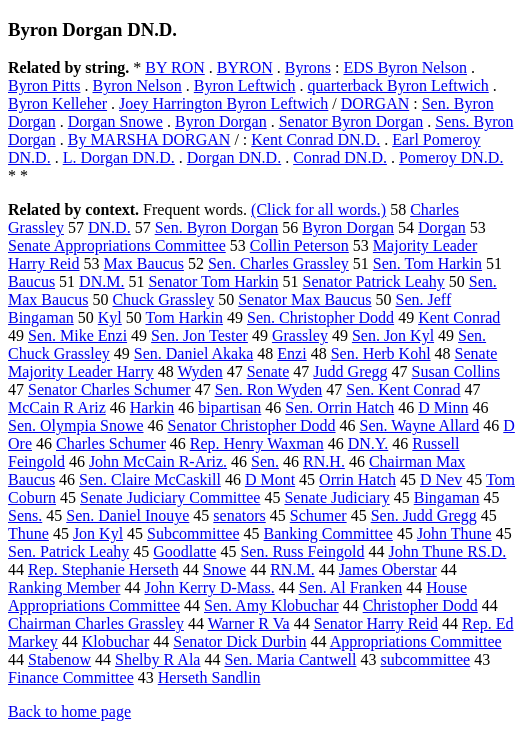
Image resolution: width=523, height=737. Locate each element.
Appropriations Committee (416, 641)
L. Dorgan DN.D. (119, 157)
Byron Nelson (136, 85)
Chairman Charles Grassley (96, 623)
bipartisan (229, 407)
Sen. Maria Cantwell (290, 659)
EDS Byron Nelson (405, 67)
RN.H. (324, 461)
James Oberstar (388, 569)
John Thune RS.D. (447, 551)
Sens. (25, 515)
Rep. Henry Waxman (257, 443)
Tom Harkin (184, 317)
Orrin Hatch (357, 479)
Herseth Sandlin (209, 677)
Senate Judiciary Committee (170, 497)
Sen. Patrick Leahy (68, 551)
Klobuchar (116, 641)
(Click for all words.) (318, 209)
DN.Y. (368, 443)
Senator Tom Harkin (213, 281)
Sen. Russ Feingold (302, 551)
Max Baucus (144, 263)
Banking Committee (328, 533)
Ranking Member (64, 587)
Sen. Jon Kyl (393, 335)
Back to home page (69, 711)
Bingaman (447, 497)
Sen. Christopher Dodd (320, 317)
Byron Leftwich (245, 85)
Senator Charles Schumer (109, 389)
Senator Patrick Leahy (374, 281)
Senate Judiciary (336, 497)
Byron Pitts (44, 85)
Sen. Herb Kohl (381, 353)
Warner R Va (249, 623)
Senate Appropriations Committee (117, 245)
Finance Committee (71, 677)
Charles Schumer (111, 443)
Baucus (31, 281)
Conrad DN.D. (340, 157)
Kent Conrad (459, 317)
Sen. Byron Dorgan (217, 227)
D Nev (441, 479)
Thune (28, 533)
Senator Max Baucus (304, 299)
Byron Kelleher (57, 103)
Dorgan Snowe (115, 121)
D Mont (270, 479)
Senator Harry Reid (376, 623)
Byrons (308, 67)
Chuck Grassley (163, 299)
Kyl (110, 317)
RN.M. (292, 569)
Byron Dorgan (221, 121)
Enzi (291, 353)
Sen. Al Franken (351, 587)
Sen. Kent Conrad (403, 389)
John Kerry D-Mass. (209, 587)
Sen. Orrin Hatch (339, 407)
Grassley (300, 335)
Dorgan (442, 227)
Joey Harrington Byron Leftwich (223, 103)
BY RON (174, 67)
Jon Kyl (98, 533)
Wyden (199, 371)
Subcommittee (193, 533)
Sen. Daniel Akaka (194, 353)
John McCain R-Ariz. (158, 461)
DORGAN (375, 103)
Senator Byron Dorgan (351, 121)
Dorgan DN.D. (234, 157)
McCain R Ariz (57, 407)
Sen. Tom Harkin (427, 263)
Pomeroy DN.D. (451, 157)
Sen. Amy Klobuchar (271, 605)
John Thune (454, 533)
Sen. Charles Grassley (278, 263)
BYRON (245, 67)
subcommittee (425, 659)
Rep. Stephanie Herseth (103, 569)
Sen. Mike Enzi (77, 335)
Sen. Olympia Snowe (76, 425)
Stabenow (59, 659)
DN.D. (109, 227)
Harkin (152, 407)
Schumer (318, 515)
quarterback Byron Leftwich (398, 85)
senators (239, 515)
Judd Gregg (350, 371)
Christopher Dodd (420, 605)
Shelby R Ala (157, 659)
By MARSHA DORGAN (149, 139)
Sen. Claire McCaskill (150, 479)
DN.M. (101, 281)
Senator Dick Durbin (239, 641)
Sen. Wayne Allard (420, 425)
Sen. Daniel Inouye (127, 515)
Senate (268, 371)
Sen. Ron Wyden (269, 389)
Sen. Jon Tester (199, 335)
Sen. (265, 461)
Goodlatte (184, 551)
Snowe (225, 569)
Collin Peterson (299, 245)
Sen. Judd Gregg (424, 515)
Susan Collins (456, 371)
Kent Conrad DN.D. (315, 139)
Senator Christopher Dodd (252, 425)
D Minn (443, 407)
